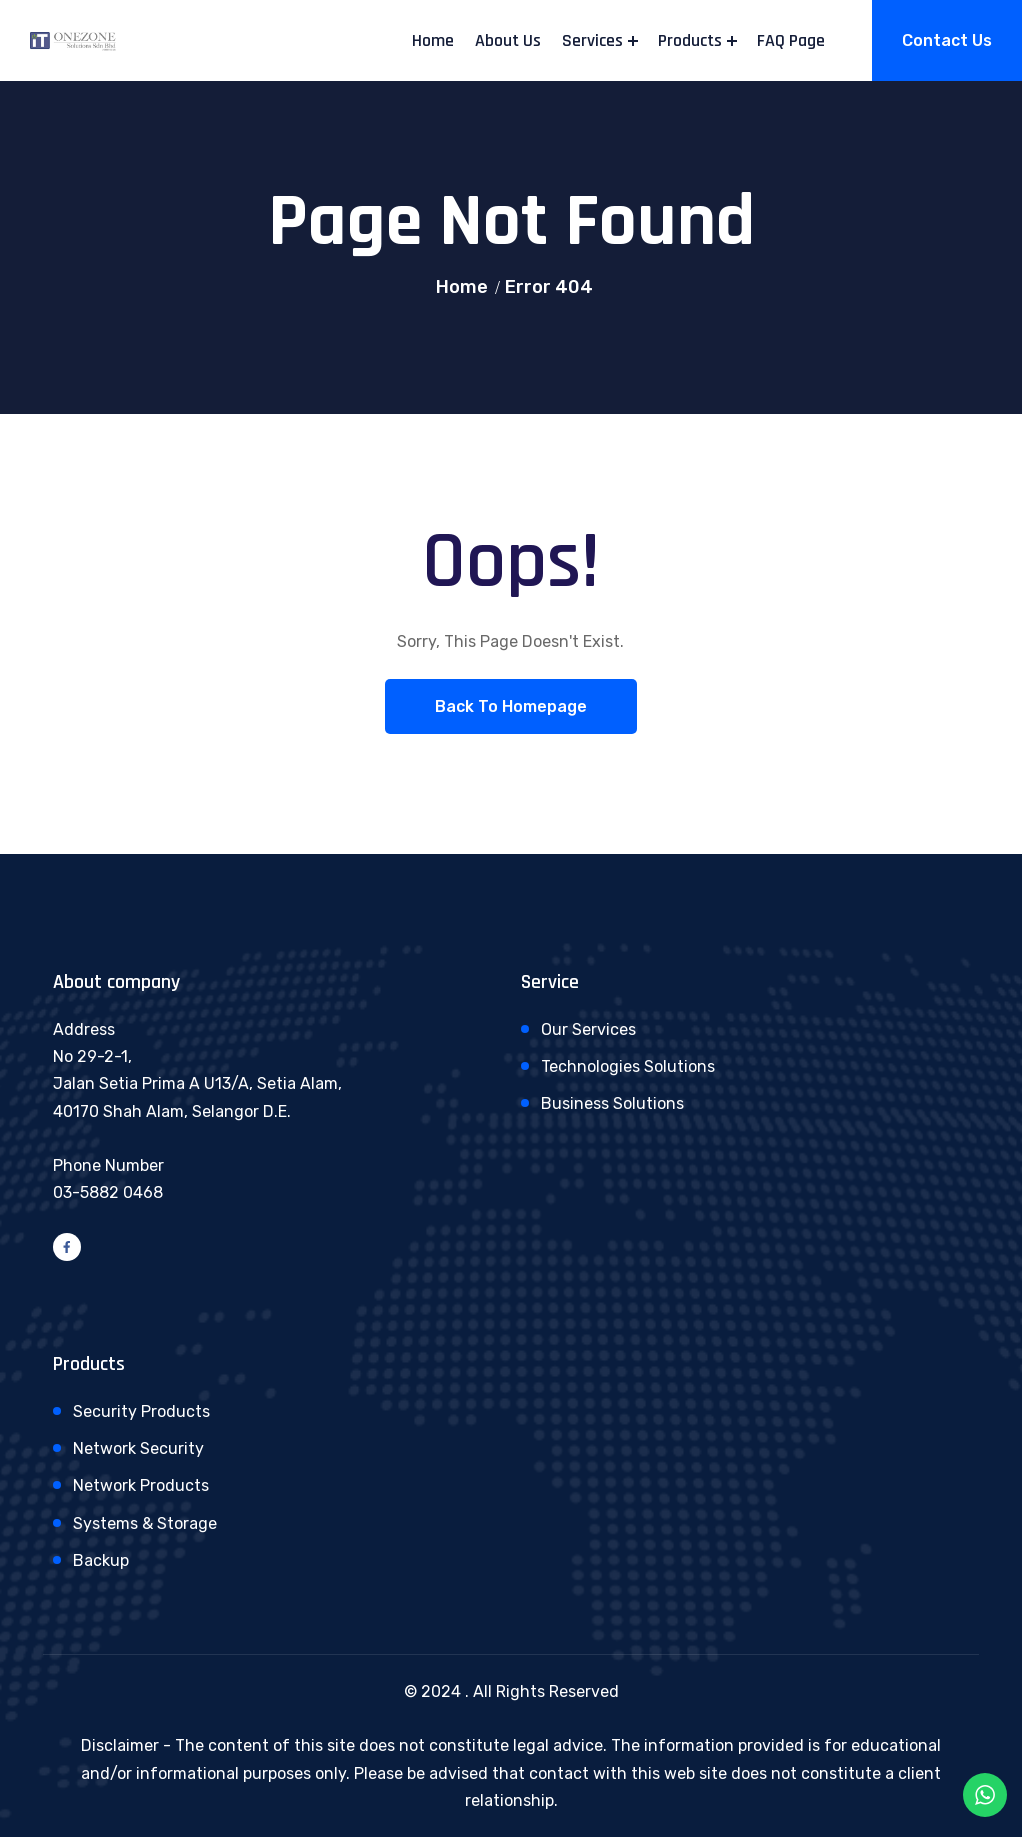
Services (592, 40)
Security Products (141, 1411)
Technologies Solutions (628, 1066)
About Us (508, 40)
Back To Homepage (511, 706)
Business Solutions (612, 1103)
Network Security (138, 1448)
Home (433, 40)
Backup (101, 1560)
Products (690, 40)
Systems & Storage (145, 1523)
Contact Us (947, 40)
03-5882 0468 (108, 1192)
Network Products (141, 1485)
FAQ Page (791, 40)
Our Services (588, 1029)
